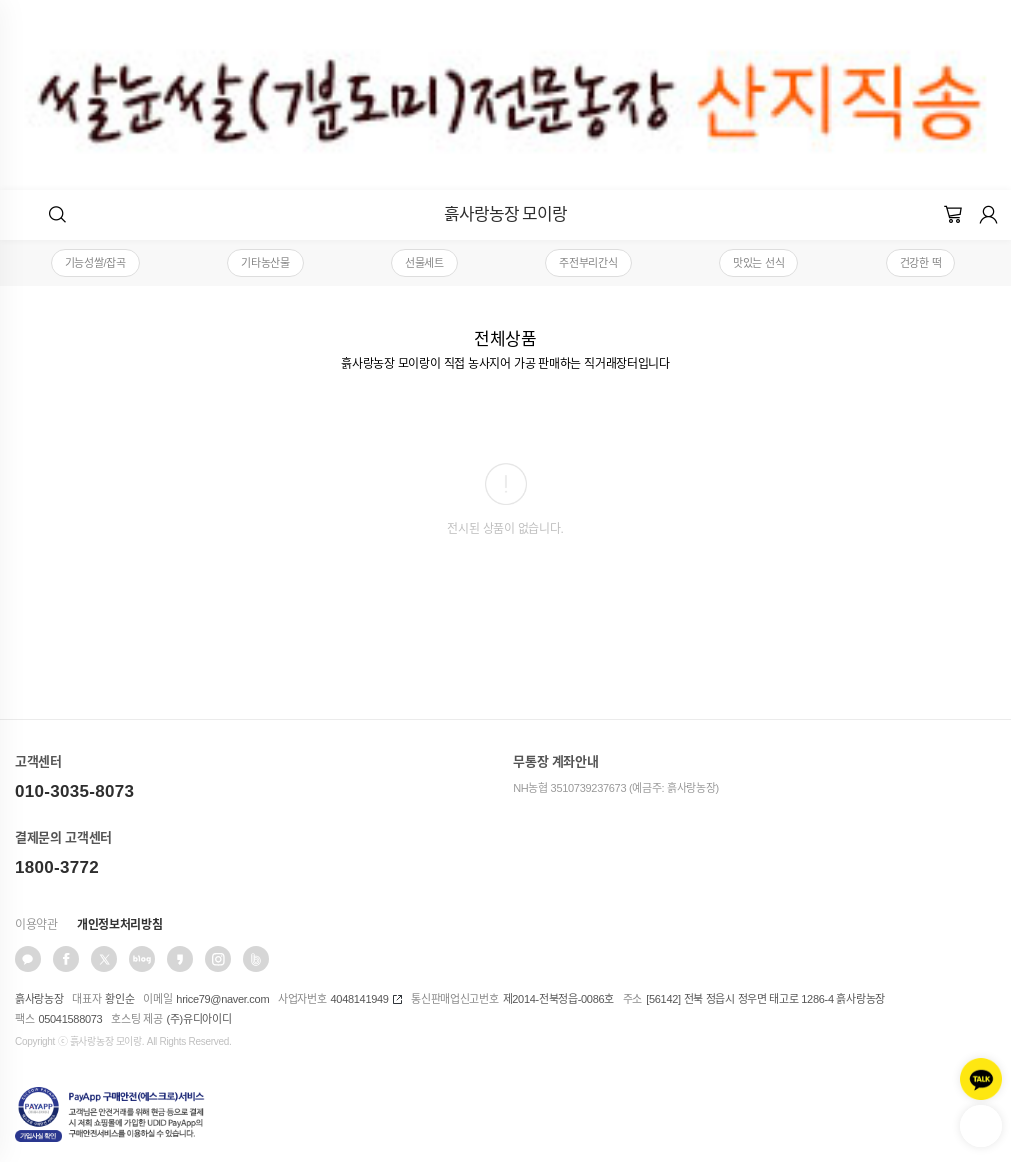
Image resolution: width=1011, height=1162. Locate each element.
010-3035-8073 (74, 791)
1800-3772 (57, 867)
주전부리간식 (588, 263)
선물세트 (424, 263)
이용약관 (36, 925)
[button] (57, 215)
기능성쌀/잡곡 (95, 263)
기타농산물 (265, 263)
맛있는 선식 (758, 263)
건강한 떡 (921, 263)
